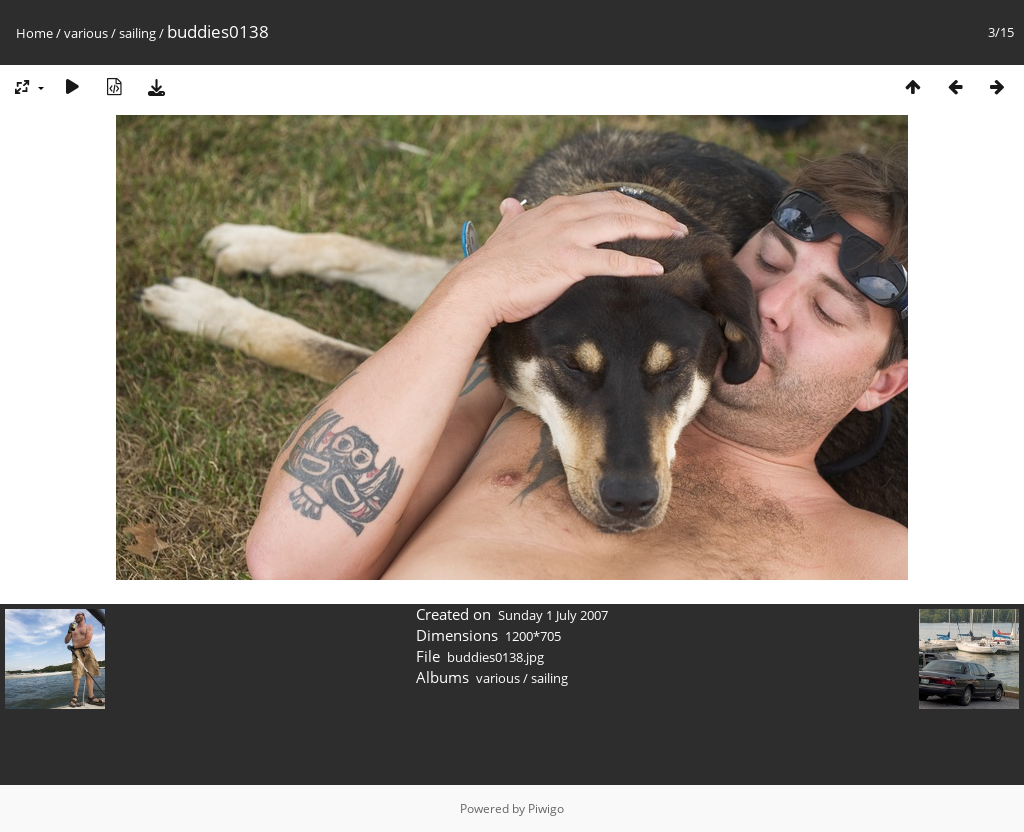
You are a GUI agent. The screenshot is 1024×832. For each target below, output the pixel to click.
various (86, 33)
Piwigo (546, 808)
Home (34, 33)
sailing (137, 33)
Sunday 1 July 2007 (553, 615)
